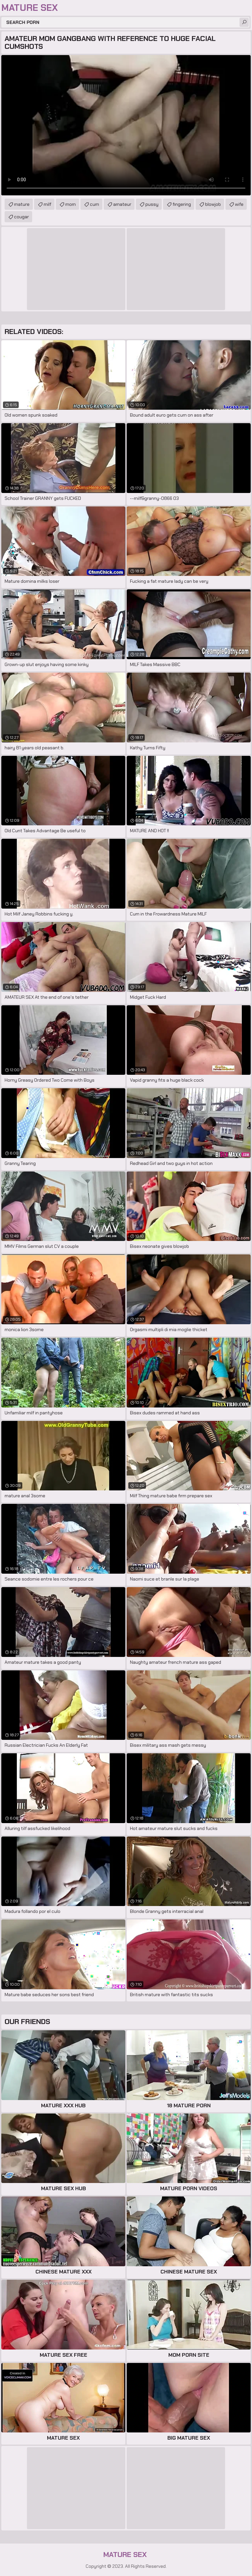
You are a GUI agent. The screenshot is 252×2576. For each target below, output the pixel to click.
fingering (182, 204)
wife (239, 204)
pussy (151, 204)
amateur (122, 204)
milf (47, 204)
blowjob (213, 204)
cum (94, 204)
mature (22, 204)
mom (70, 204)
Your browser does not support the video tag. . (126, 125)
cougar (21, 217)
